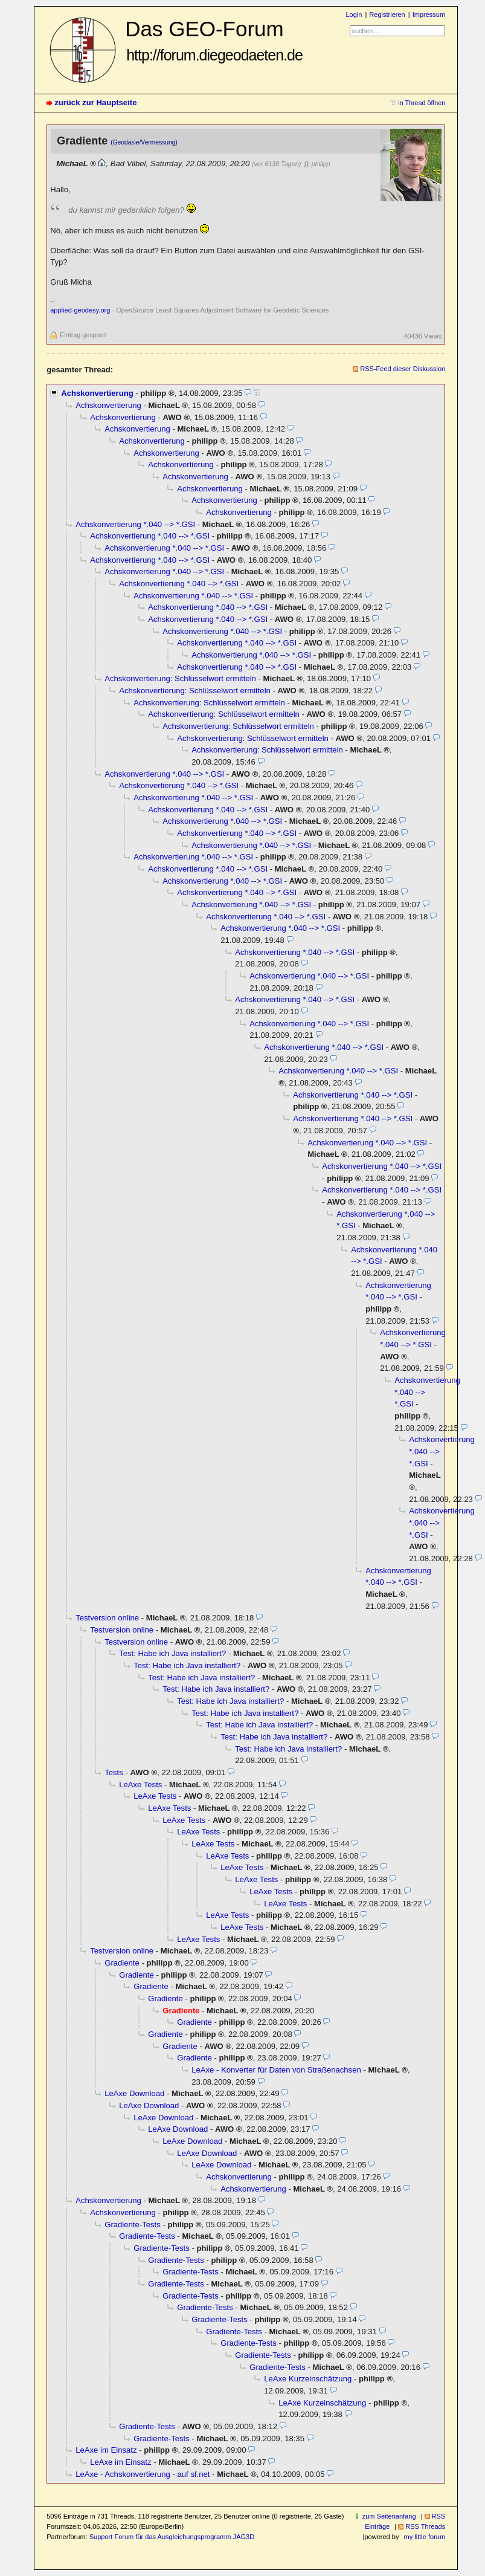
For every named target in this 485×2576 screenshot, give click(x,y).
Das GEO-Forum (214, 40)
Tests (113, 1772)
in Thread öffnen (421, 102)
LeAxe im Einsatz (106, 2450)
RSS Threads (425, 2526)
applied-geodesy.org (80, 310)
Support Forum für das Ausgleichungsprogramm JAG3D (171, 2536)
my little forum (425, 2536)
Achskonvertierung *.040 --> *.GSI (135, 524)
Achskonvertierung (97, 393)
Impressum (429, 14)
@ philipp (316, 163)
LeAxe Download (134, 2093)
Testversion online (107, 1617)
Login (353, 14)
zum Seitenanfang (389, 2516)
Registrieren (387, 14)
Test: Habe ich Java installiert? (172, 1653)
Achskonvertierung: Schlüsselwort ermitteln (180, 678)
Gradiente (122, 1962)
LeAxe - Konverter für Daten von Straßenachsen (276, 2069)
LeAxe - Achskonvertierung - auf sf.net (142, 2474)
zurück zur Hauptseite (95, 102)
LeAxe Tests (140, 1784)
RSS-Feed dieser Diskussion (402, 368)
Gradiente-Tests (132, 2224)
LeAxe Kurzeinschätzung (308, 2378)
